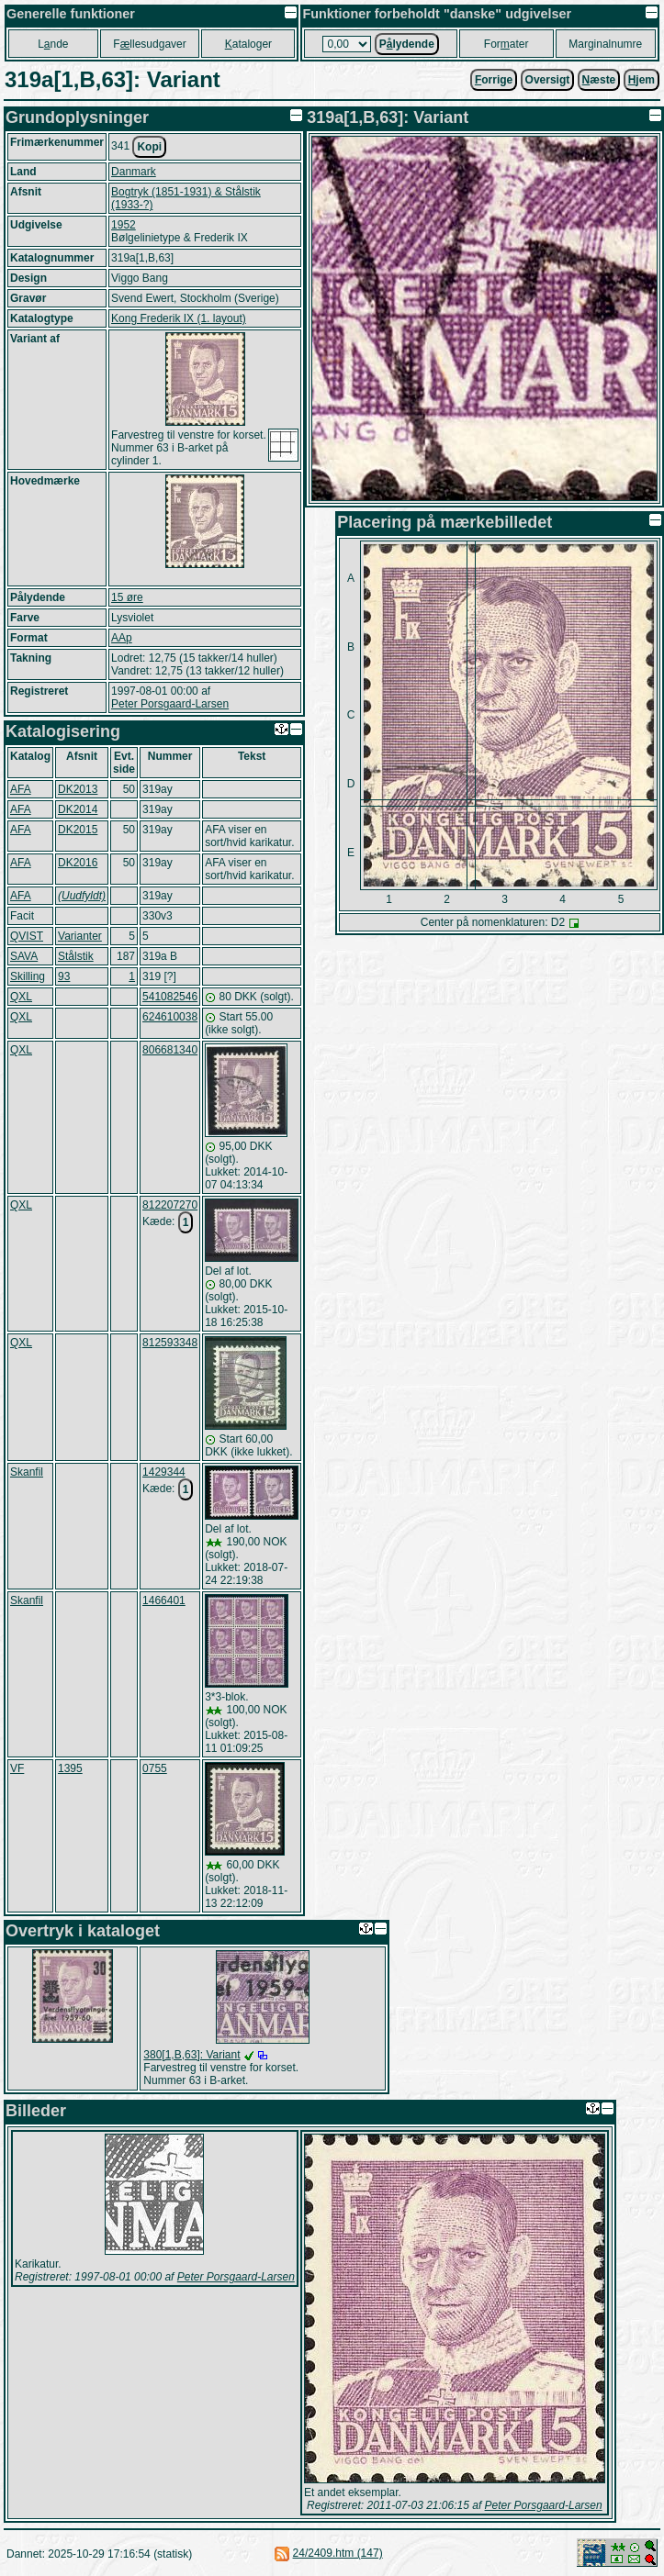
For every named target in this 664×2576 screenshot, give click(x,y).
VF (17, 1768)
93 (64, 976)
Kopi (149, 146)
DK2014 (77, 809)
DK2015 (77, 829)
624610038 (169, 1016)
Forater (506, 44)
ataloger (248, 44)
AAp (121, 637)
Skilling (27, 976)
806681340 (169, 1049)
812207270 (169, 1205)
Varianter (80, 936)
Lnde (53, 44)
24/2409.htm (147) (338, 2553)
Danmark (133, 171)
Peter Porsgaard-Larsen (170, 703)
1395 (70, 1768)
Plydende (406, 44)
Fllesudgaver (149, 44)
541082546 (169, 996)
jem (641, 79)
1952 (123, 224)
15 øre (127, 597)
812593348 (169, 1342)
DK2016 (77, 862)
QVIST (26, 936)
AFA (20, 789)
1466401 (164, 1600)
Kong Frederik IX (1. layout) (178, 318)
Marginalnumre (605, 44)
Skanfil (26, 1472)
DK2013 (77, 789)
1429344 (164, 1472)
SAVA (24, 956)
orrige (493, 79)
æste (599, 79)
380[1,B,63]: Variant (191, 2054)
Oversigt (547, 79)
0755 (154, 1768)
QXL (21, 996)
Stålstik (76, 956)
